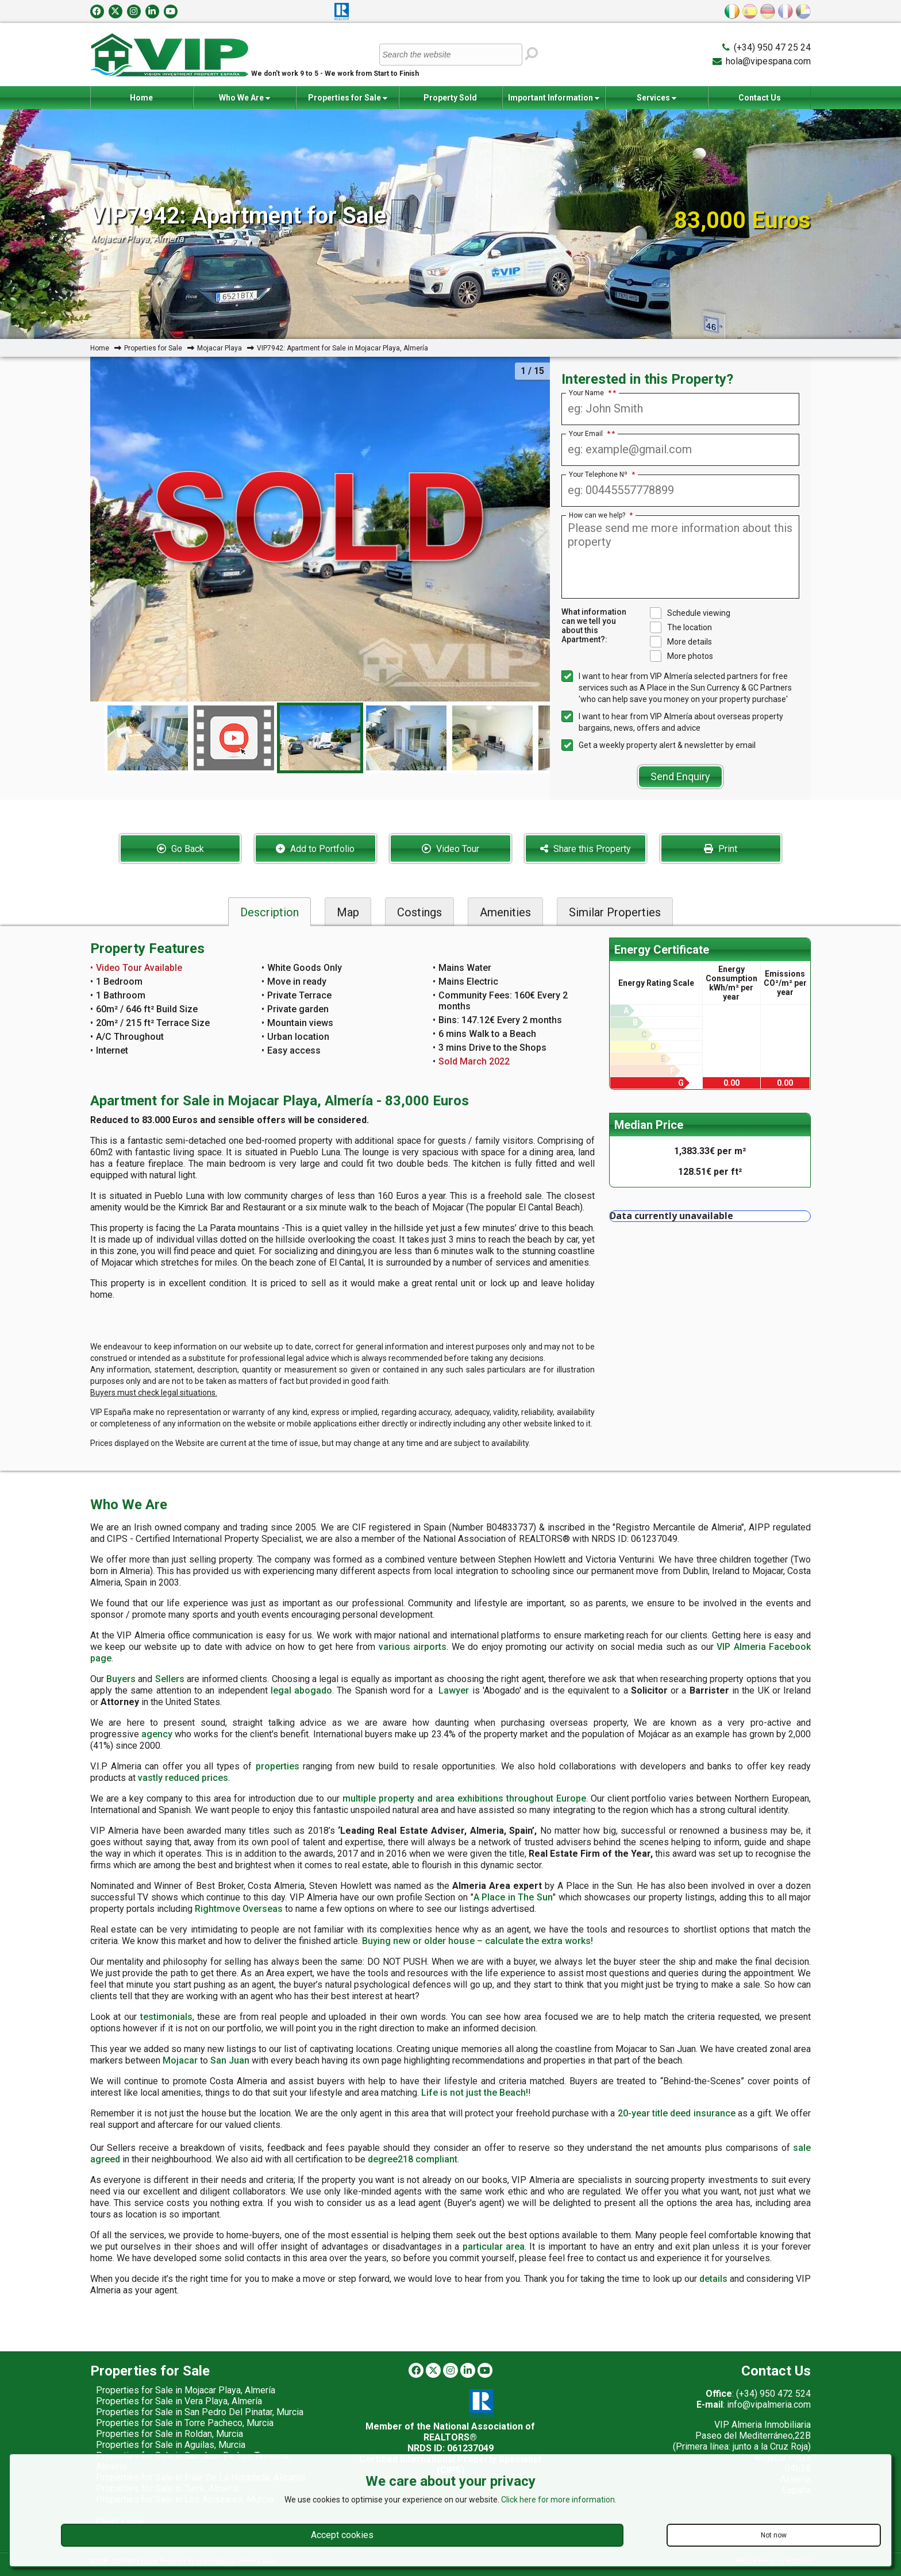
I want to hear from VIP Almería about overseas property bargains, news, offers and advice (672, 721)
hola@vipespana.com (768, 61)
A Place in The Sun (513, 1897)
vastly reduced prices (183, 1777)
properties (277, 1766)
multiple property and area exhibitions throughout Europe (464, 1798)
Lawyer (453, 1690)
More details (681, 641)
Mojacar (180, 2060)
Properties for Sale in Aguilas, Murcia (170, 2444)
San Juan (229, 2060)
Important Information (553, 98)
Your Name (590, 393)
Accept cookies (342, 2534)
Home (141, 97)
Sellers (169, 1678)
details (713, 2278)
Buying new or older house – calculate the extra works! (477, 1940)
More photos (681, 656)
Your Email (589, 434)
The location (681, 627)
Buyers (121, 1678)
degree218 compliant (412, 2159)
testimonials (166, 2016)
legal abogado (301, 1690)
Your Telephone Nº (602, 475)
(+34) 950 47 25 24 (772, 47)
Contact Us (759, 97)
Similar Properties (615, 912)
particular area (494, 2246)
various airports (413, 1646)
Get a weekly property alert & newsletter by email (658, 745)
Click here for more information (558, 2499)
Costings (419, 912)
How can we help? (601, 515)
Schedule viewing (690, 613)
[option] (320, 738)
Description (269, 912)
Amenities (505, 912)
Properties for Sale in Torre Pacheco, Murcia (185, 2422)
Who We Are (244, 98)
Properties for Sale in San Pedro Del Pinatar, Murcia (199, 2412)
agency (156, 1734)
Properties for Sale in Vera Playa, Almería (179, 2401)
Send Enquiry (680, 776)
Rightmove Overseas (239, 1908)
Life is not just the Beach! (474, 2092)
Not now (774, 2535)
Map (348, 912)
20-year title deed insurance (677, 2113)
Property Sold (450, 97)
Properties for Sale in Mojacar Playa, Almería (185, 2390)
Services (656, 98)
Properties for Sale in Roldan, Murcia (169, 2433)
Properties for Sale (347, 98)
